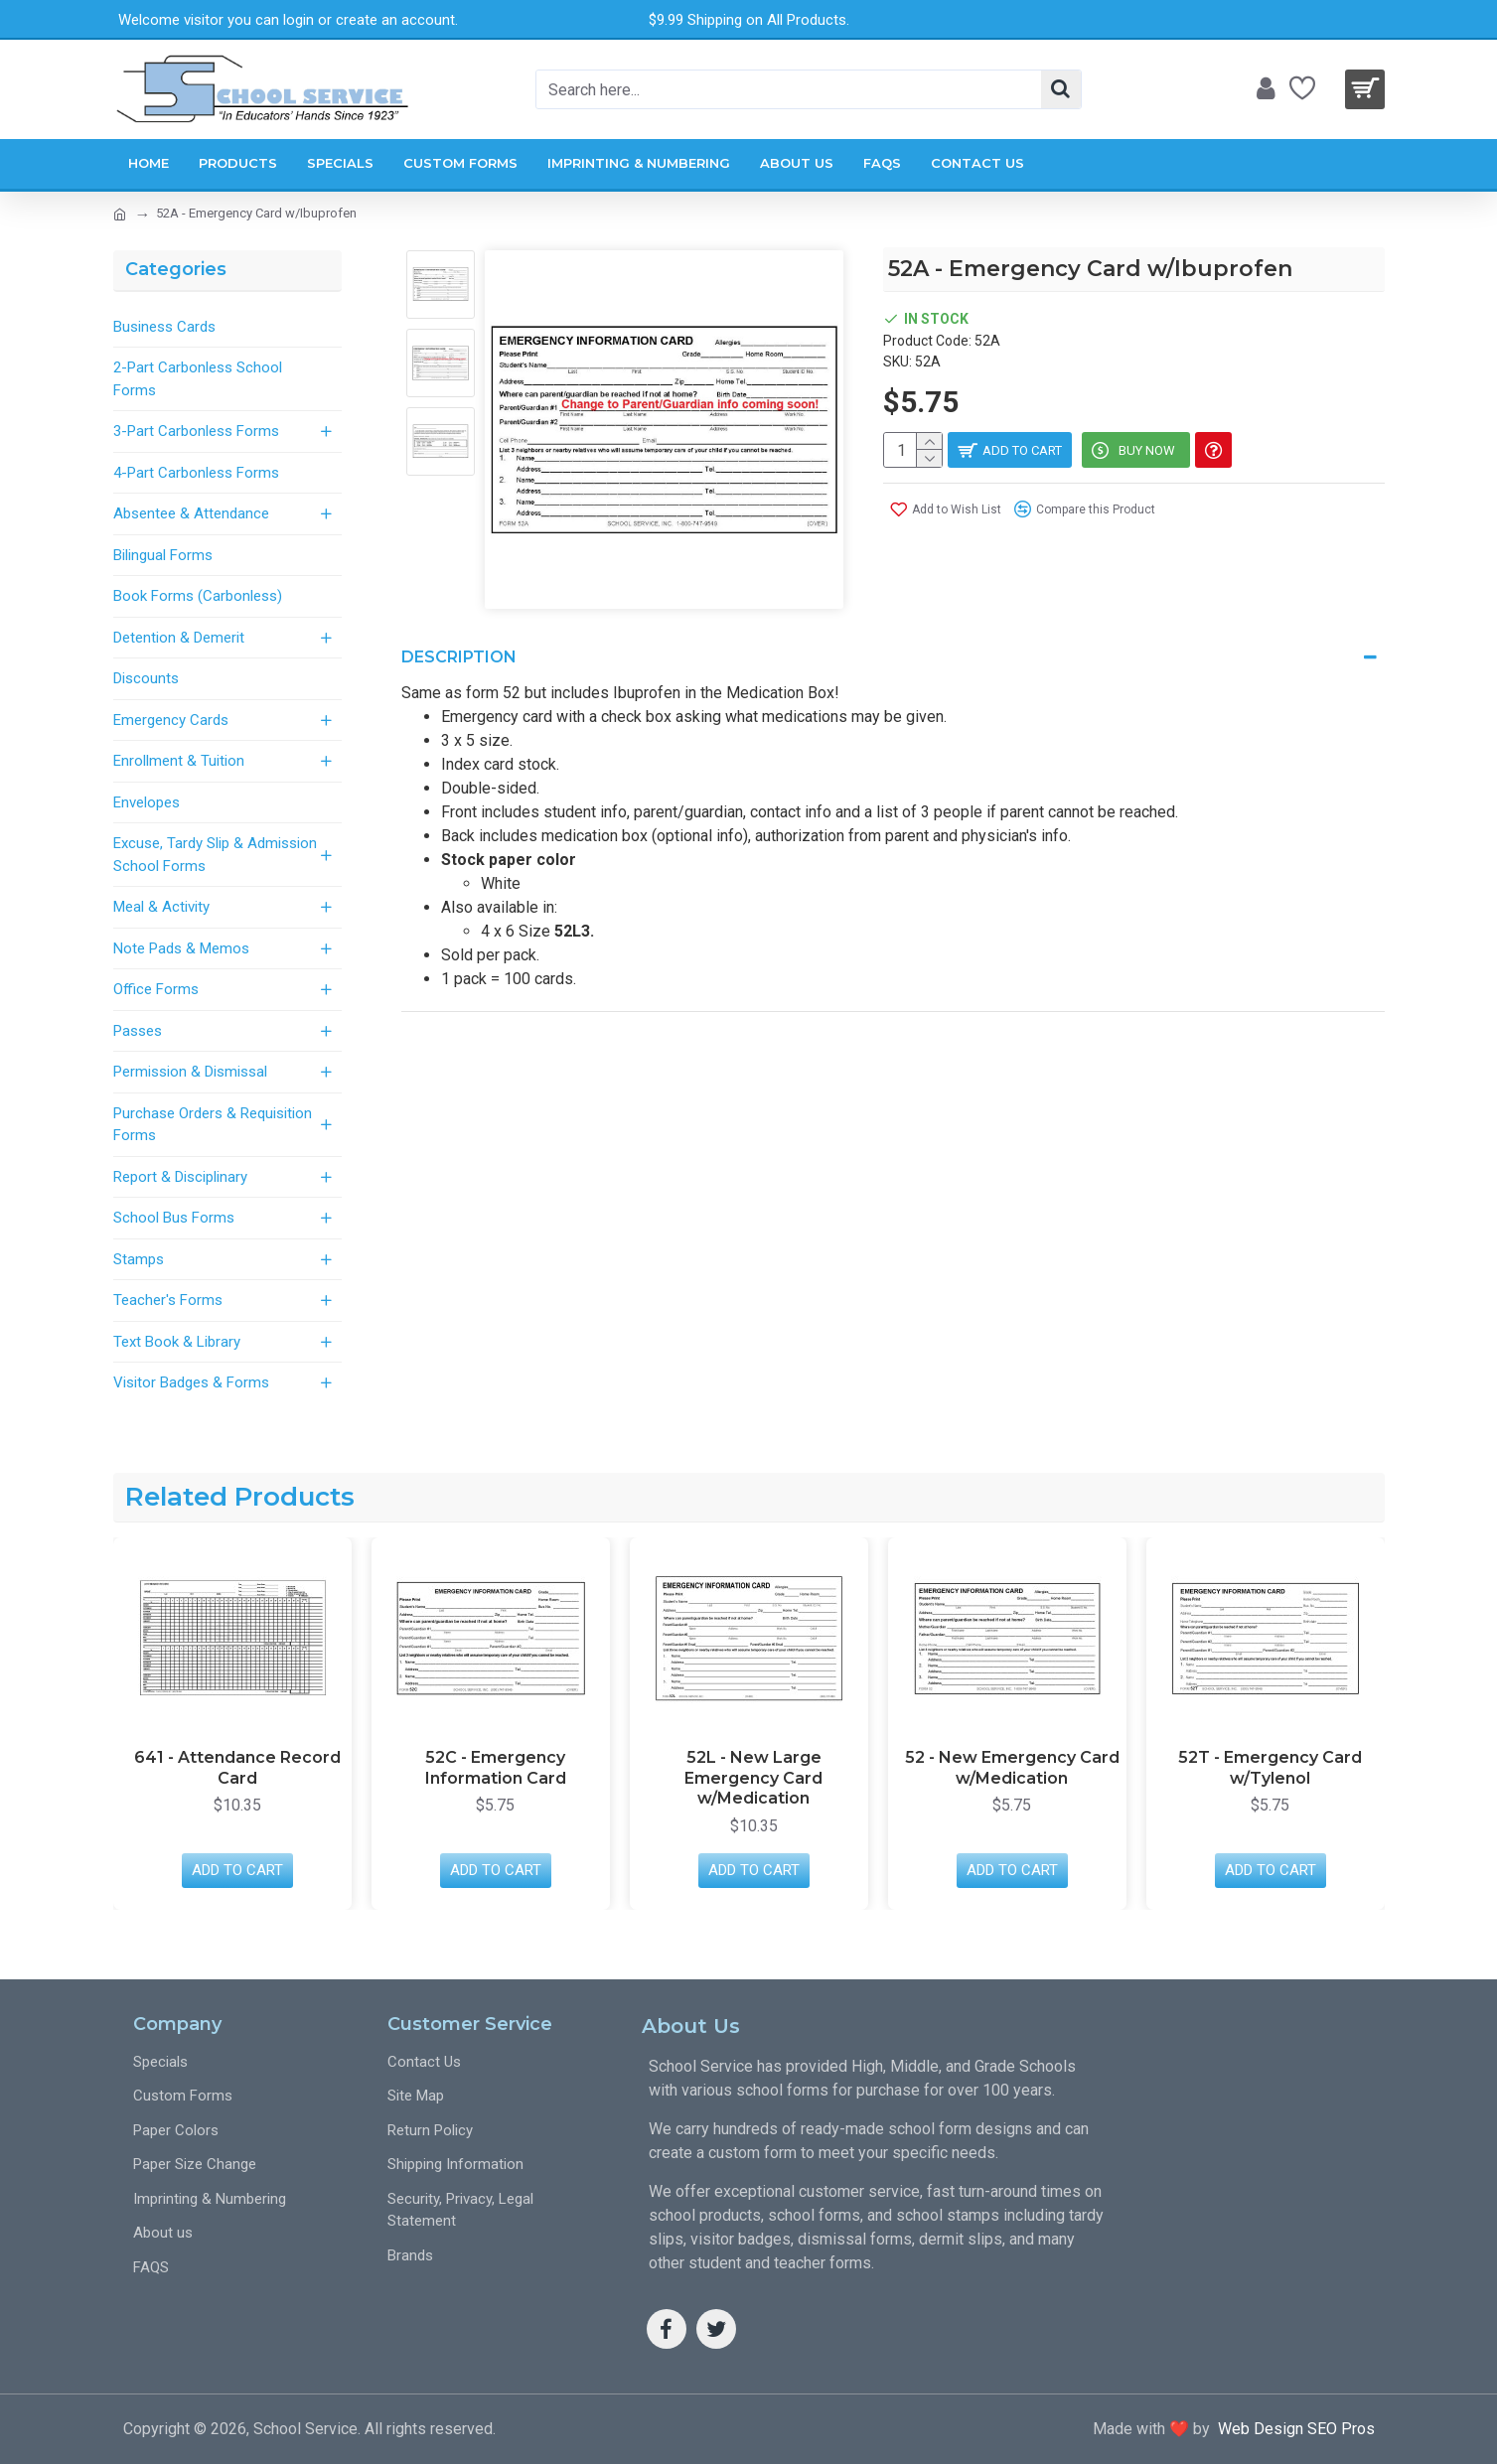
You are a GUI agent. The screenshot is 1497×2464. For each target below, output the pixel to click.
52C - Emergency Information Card (495, 1768)
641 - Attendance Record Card (237, 1768)
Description (459, 657)
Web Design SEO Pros (1292, 2428)
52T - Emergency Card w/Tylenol (1270, 1768)
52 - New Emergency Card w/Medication (1012, 1768)
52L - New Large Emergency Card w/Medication (753, 1778)
